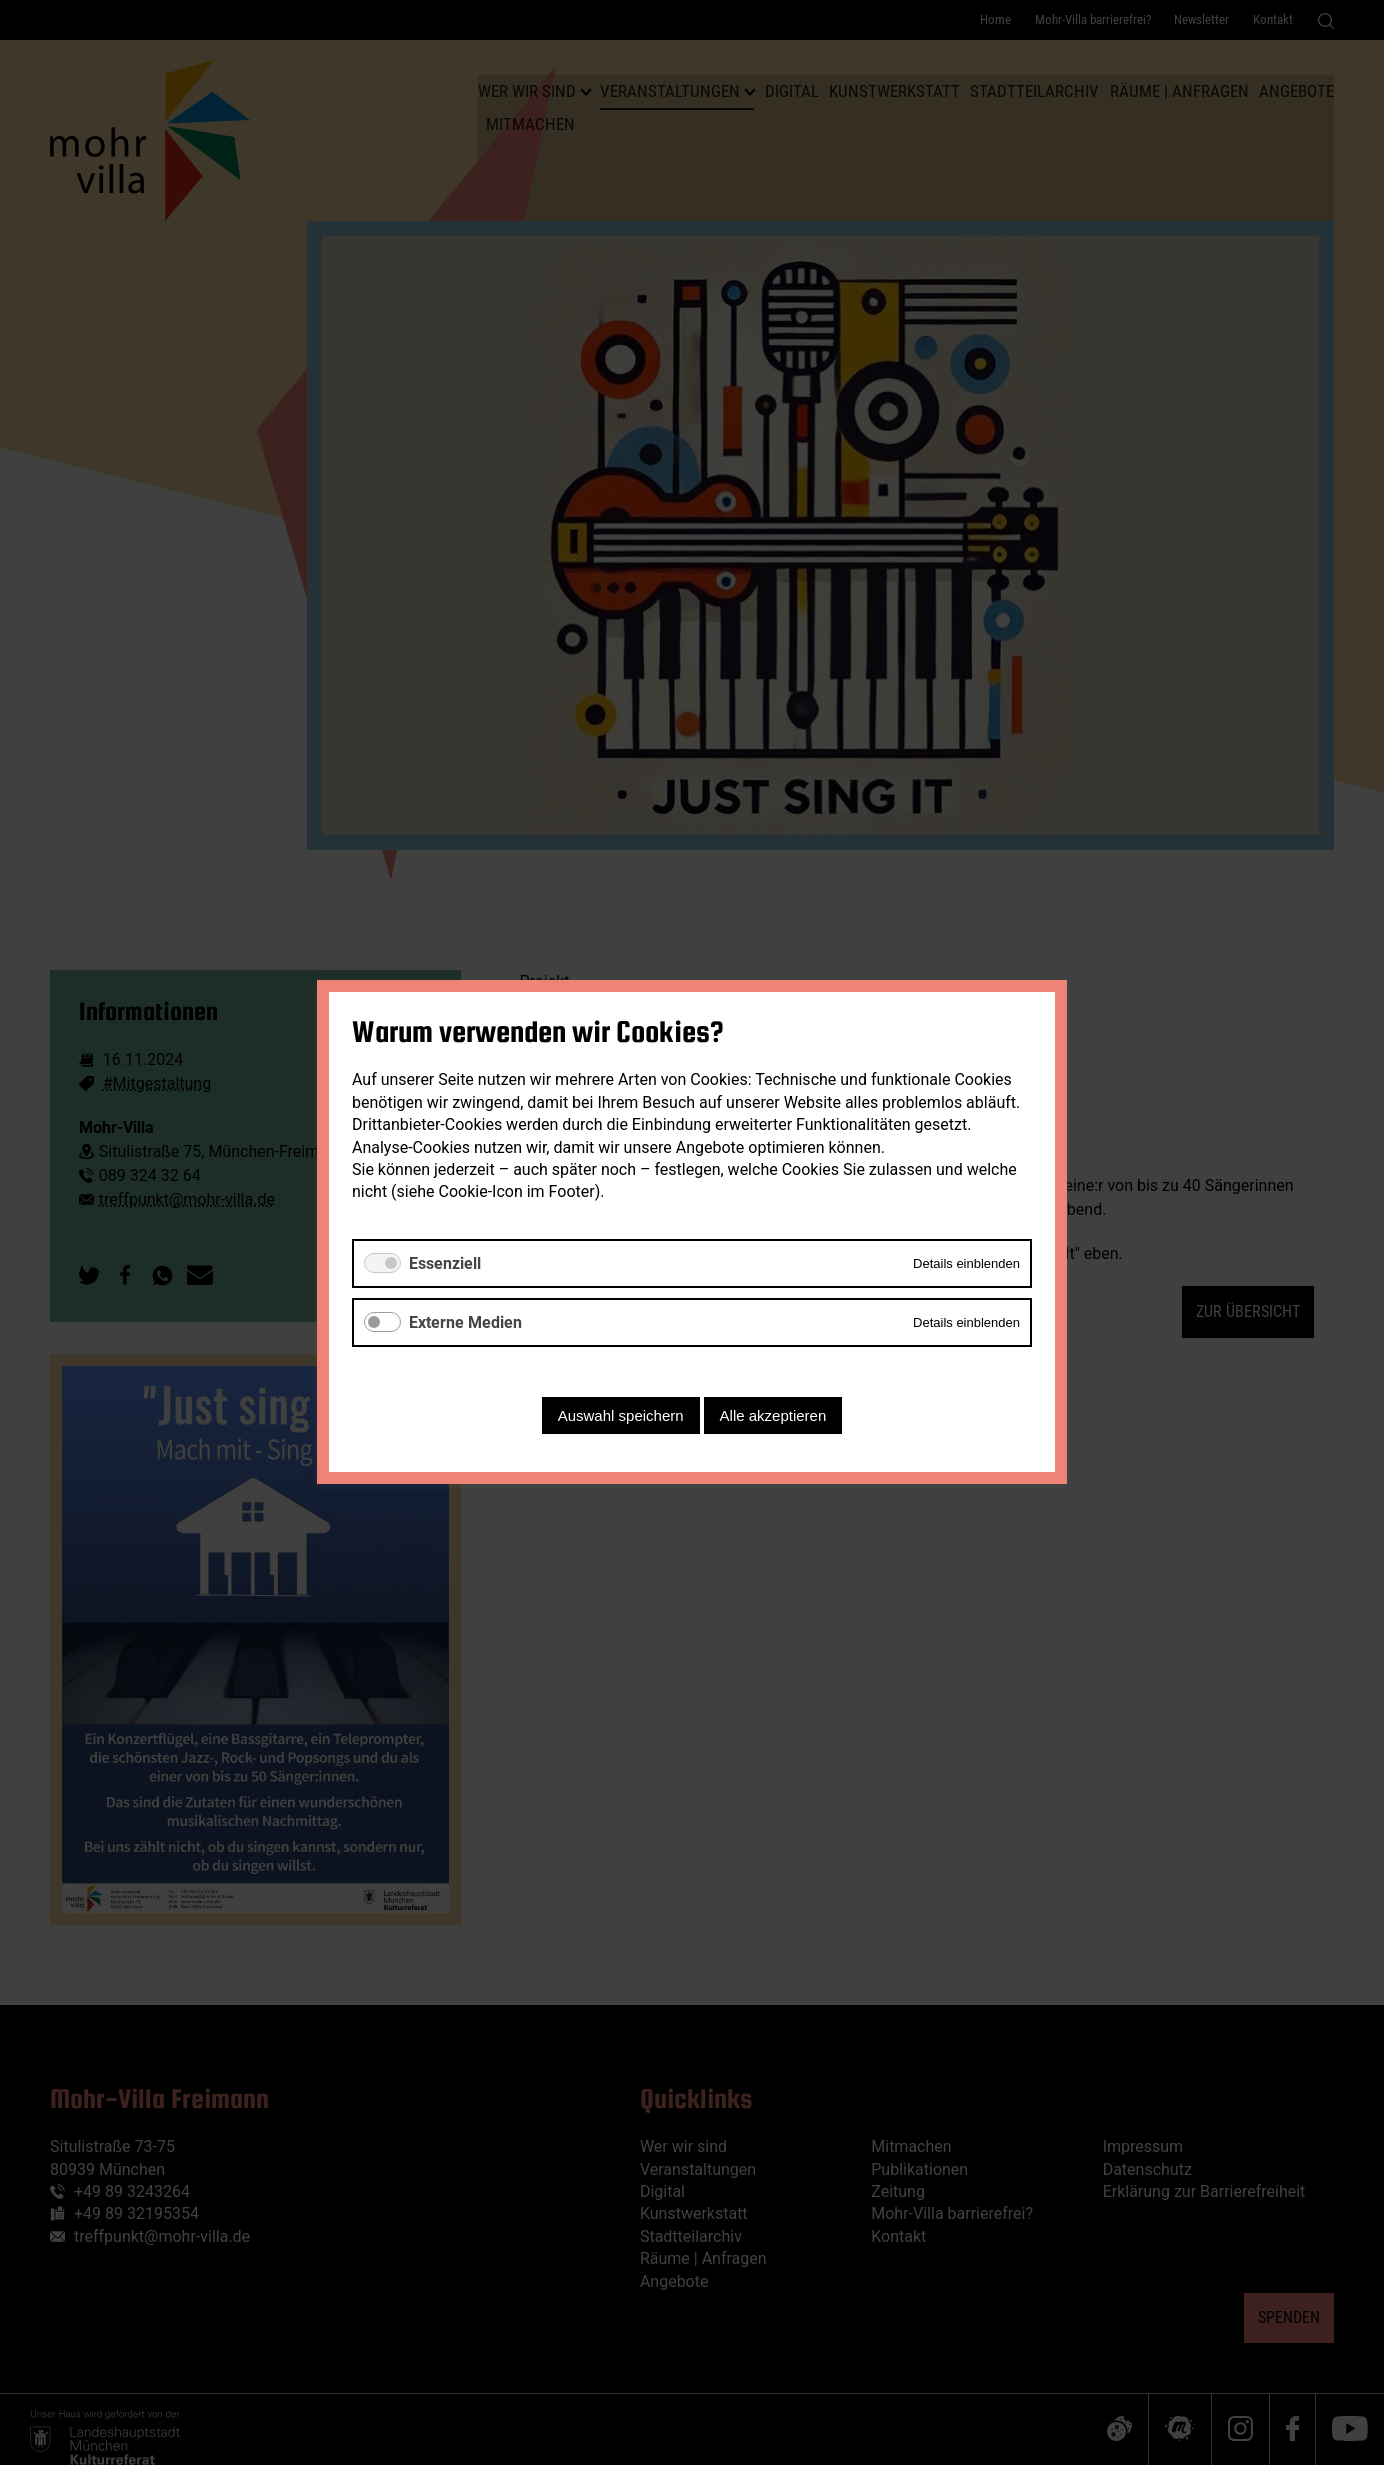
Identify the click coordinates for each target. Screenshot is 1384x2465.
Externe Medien (465, 1322)
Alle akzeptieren (773, 1416)
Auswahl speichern (621, 1416)
